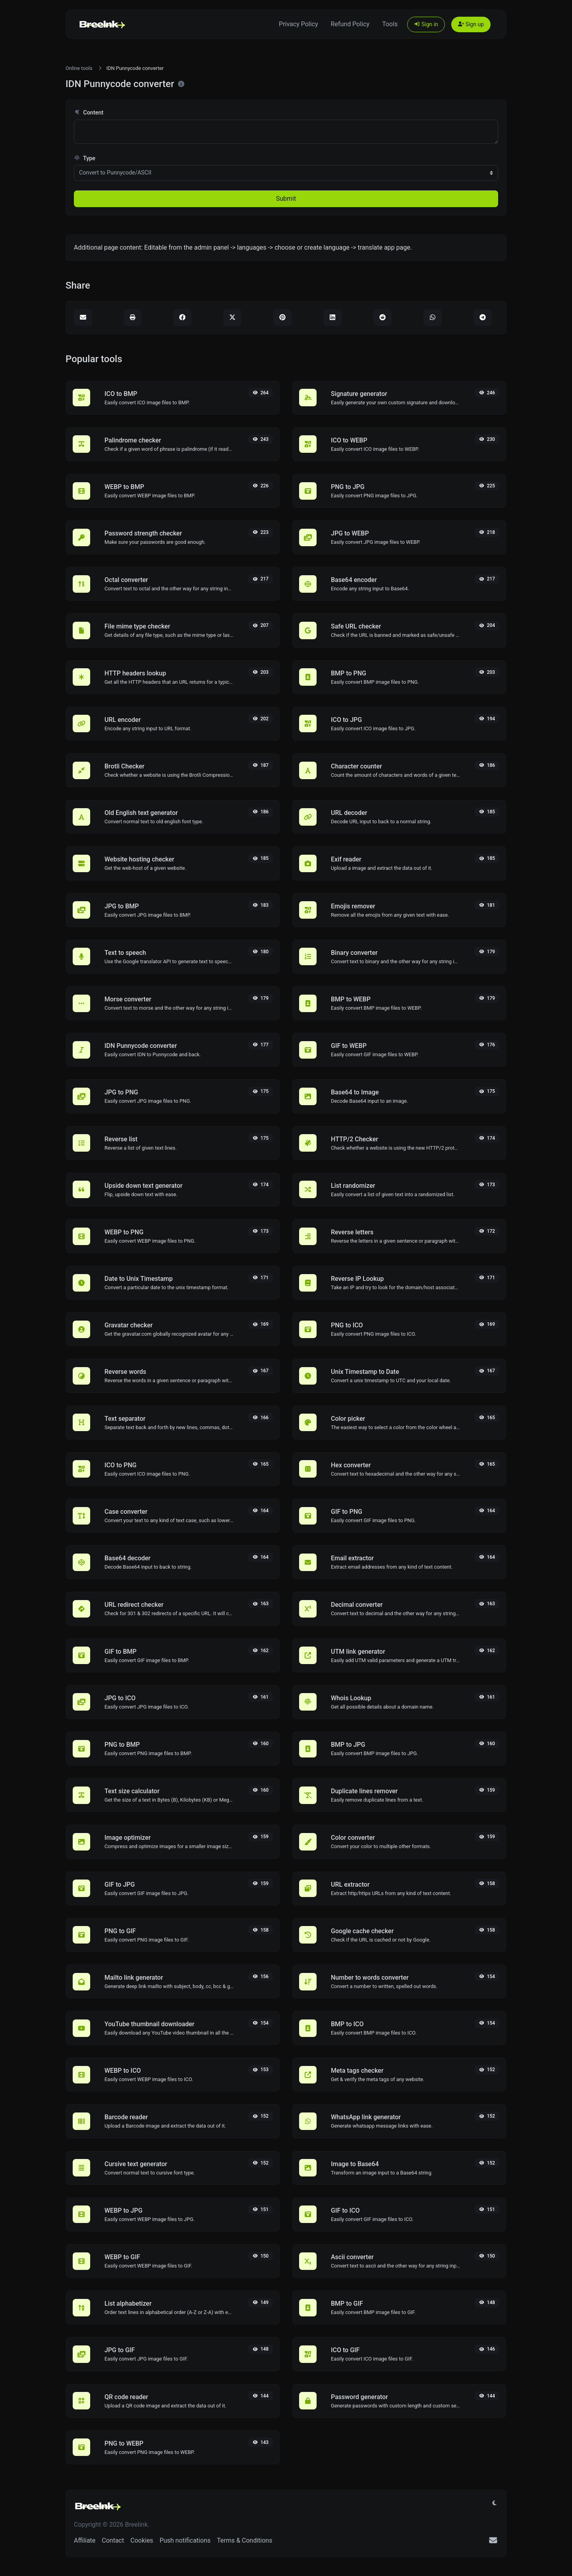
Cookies (141, 2540)
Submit (286, 198)
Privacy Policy (298, 24)
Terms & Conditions (244, 2540)
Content (88, 112)
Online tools (79, 68)
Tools (390, 24)
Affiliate (84, 2540)
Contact (113, 2540)
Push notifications (185, 2540)
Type (84, 158)
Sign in (426, 24)
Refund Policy (350, 24)
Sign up (471, 24)
